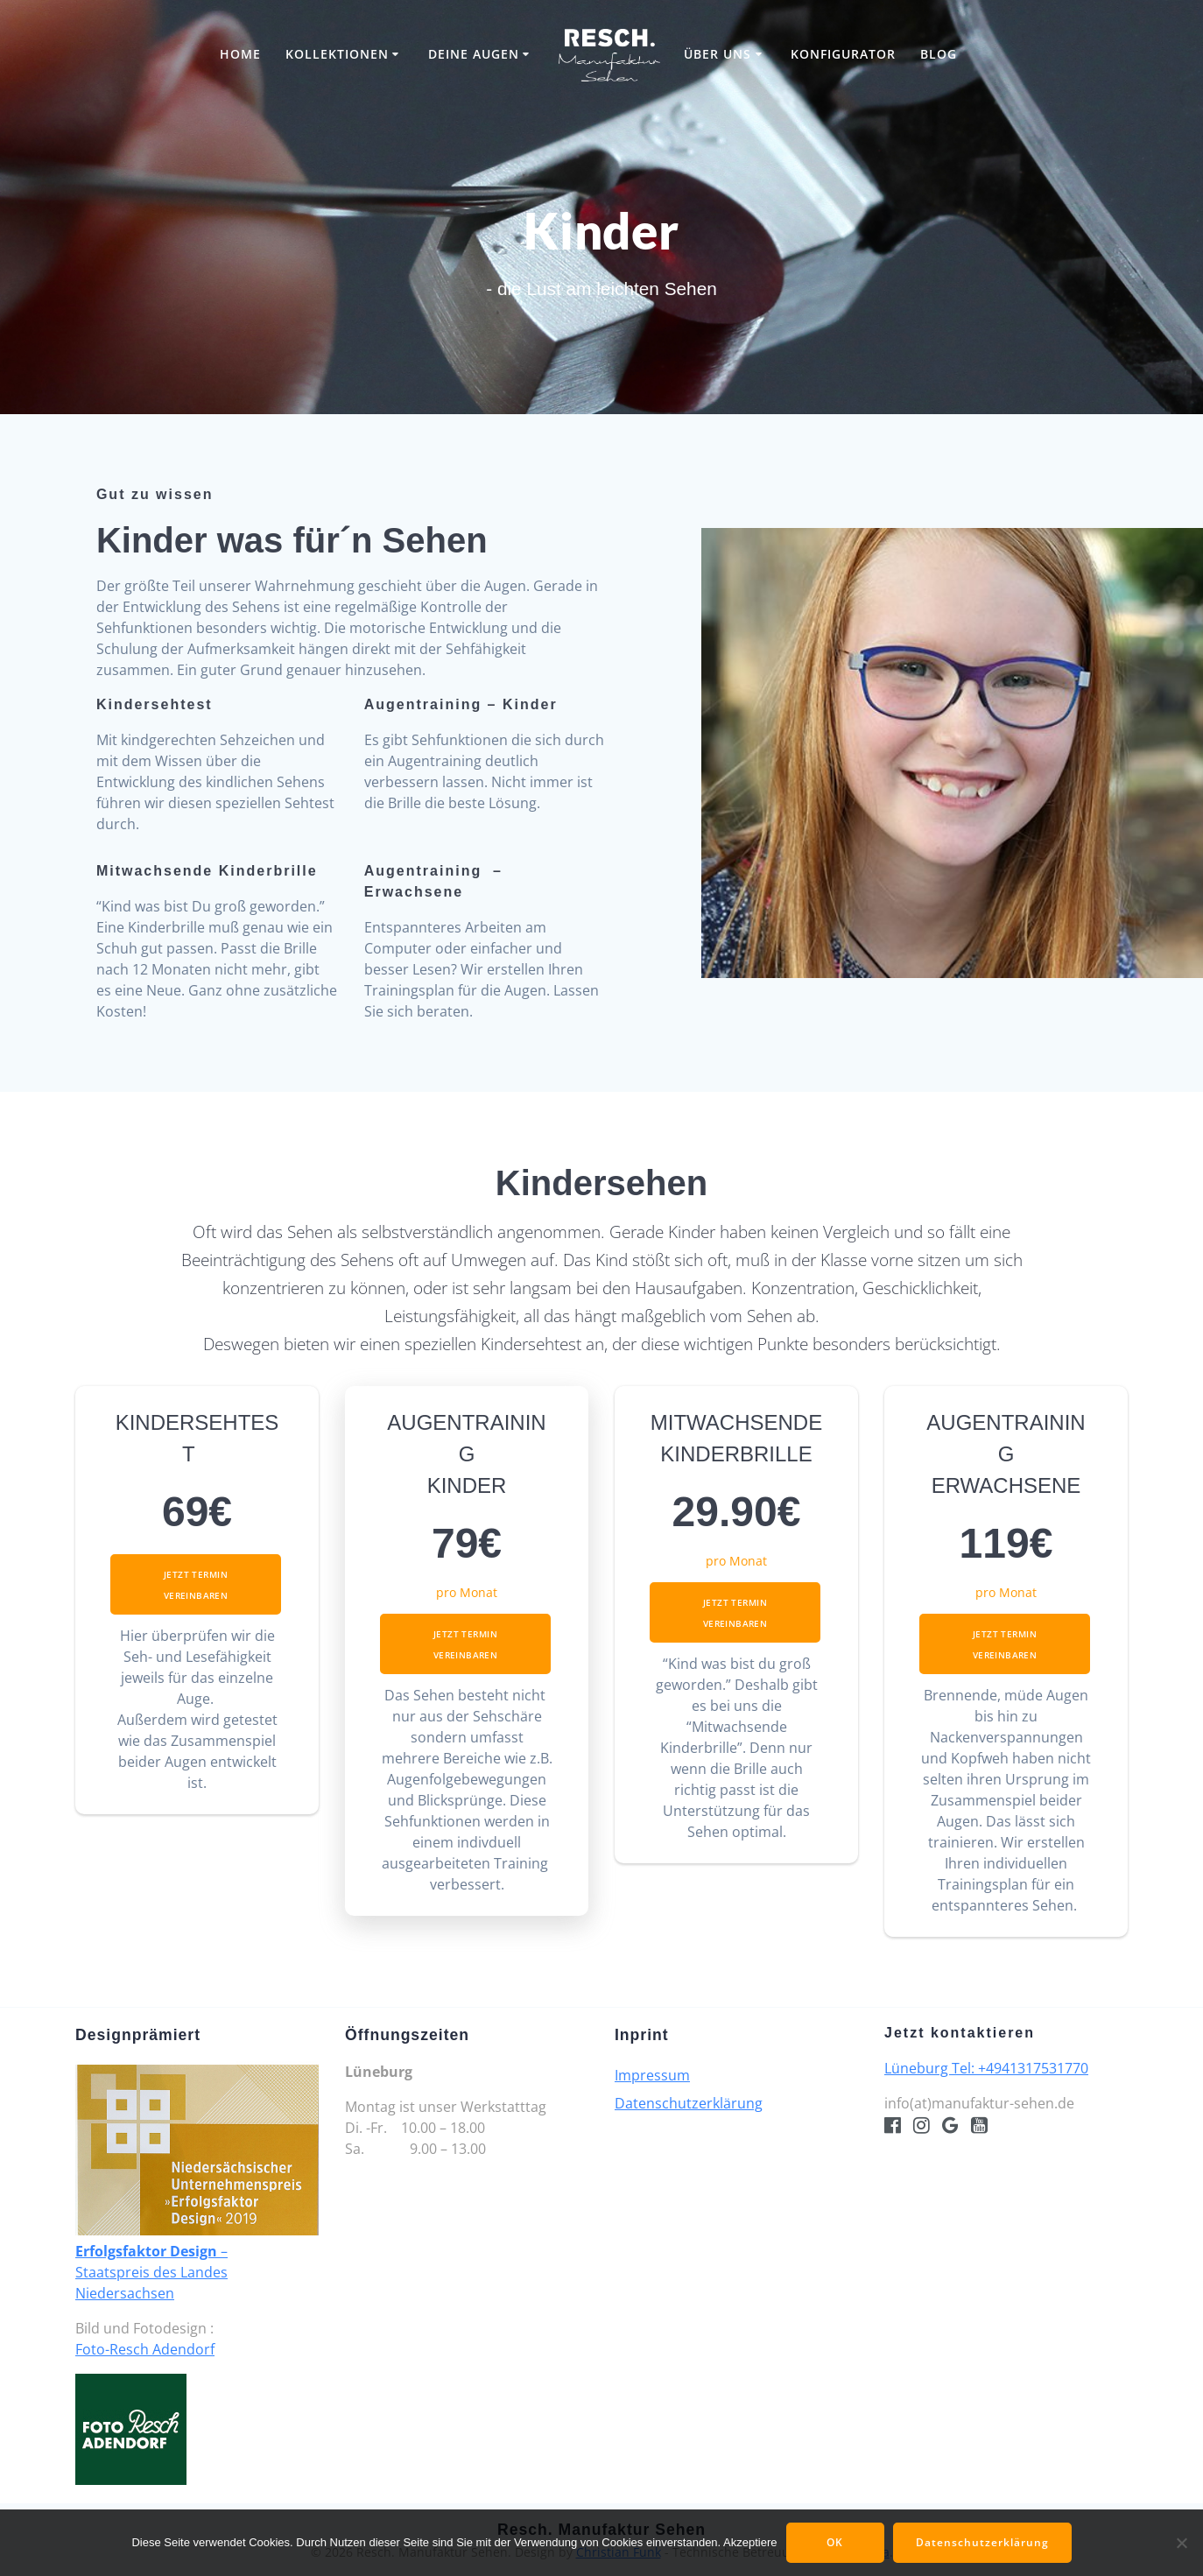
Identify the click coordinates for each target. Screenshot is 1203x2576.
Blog (938, 54)
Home (240, 54)
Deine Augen (473, 54)
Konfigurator (843, 54)
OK (835, 2542)
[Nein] (1181, 2542)
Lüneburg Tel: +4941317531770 (986, 2068)
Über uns (717, 54)
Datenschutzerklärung (689, 2103)
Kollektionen (337, 54)
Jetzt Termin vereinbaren (196, 1584)
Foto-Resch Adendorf (145, 2349)
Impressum (652, 2075)
